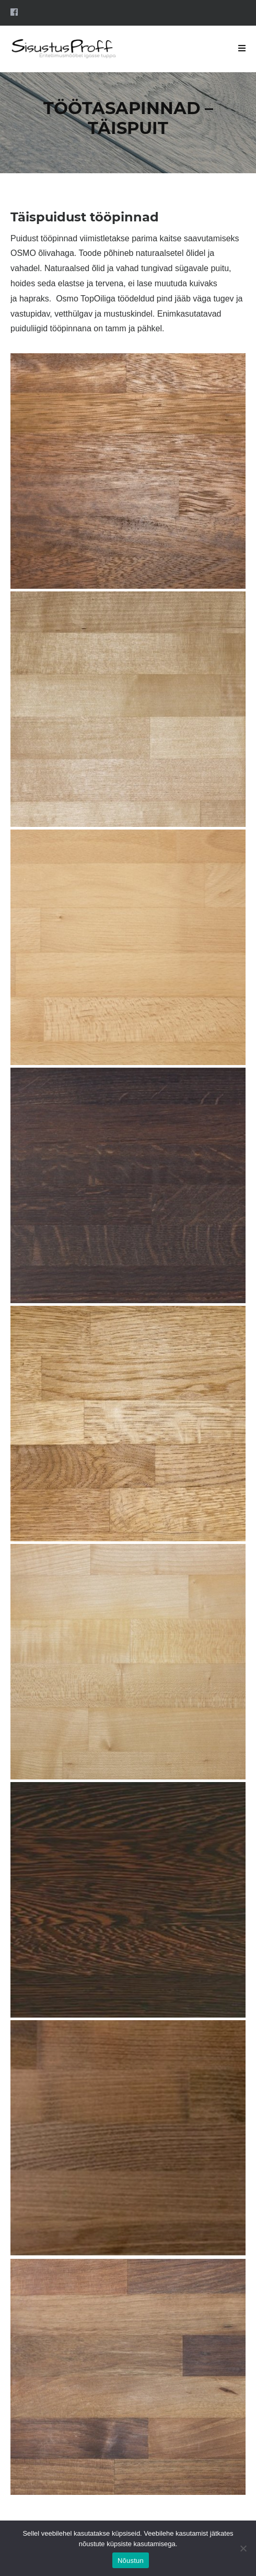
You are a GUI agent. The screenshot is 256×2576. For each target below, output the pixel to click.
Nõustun (131, 2560)
